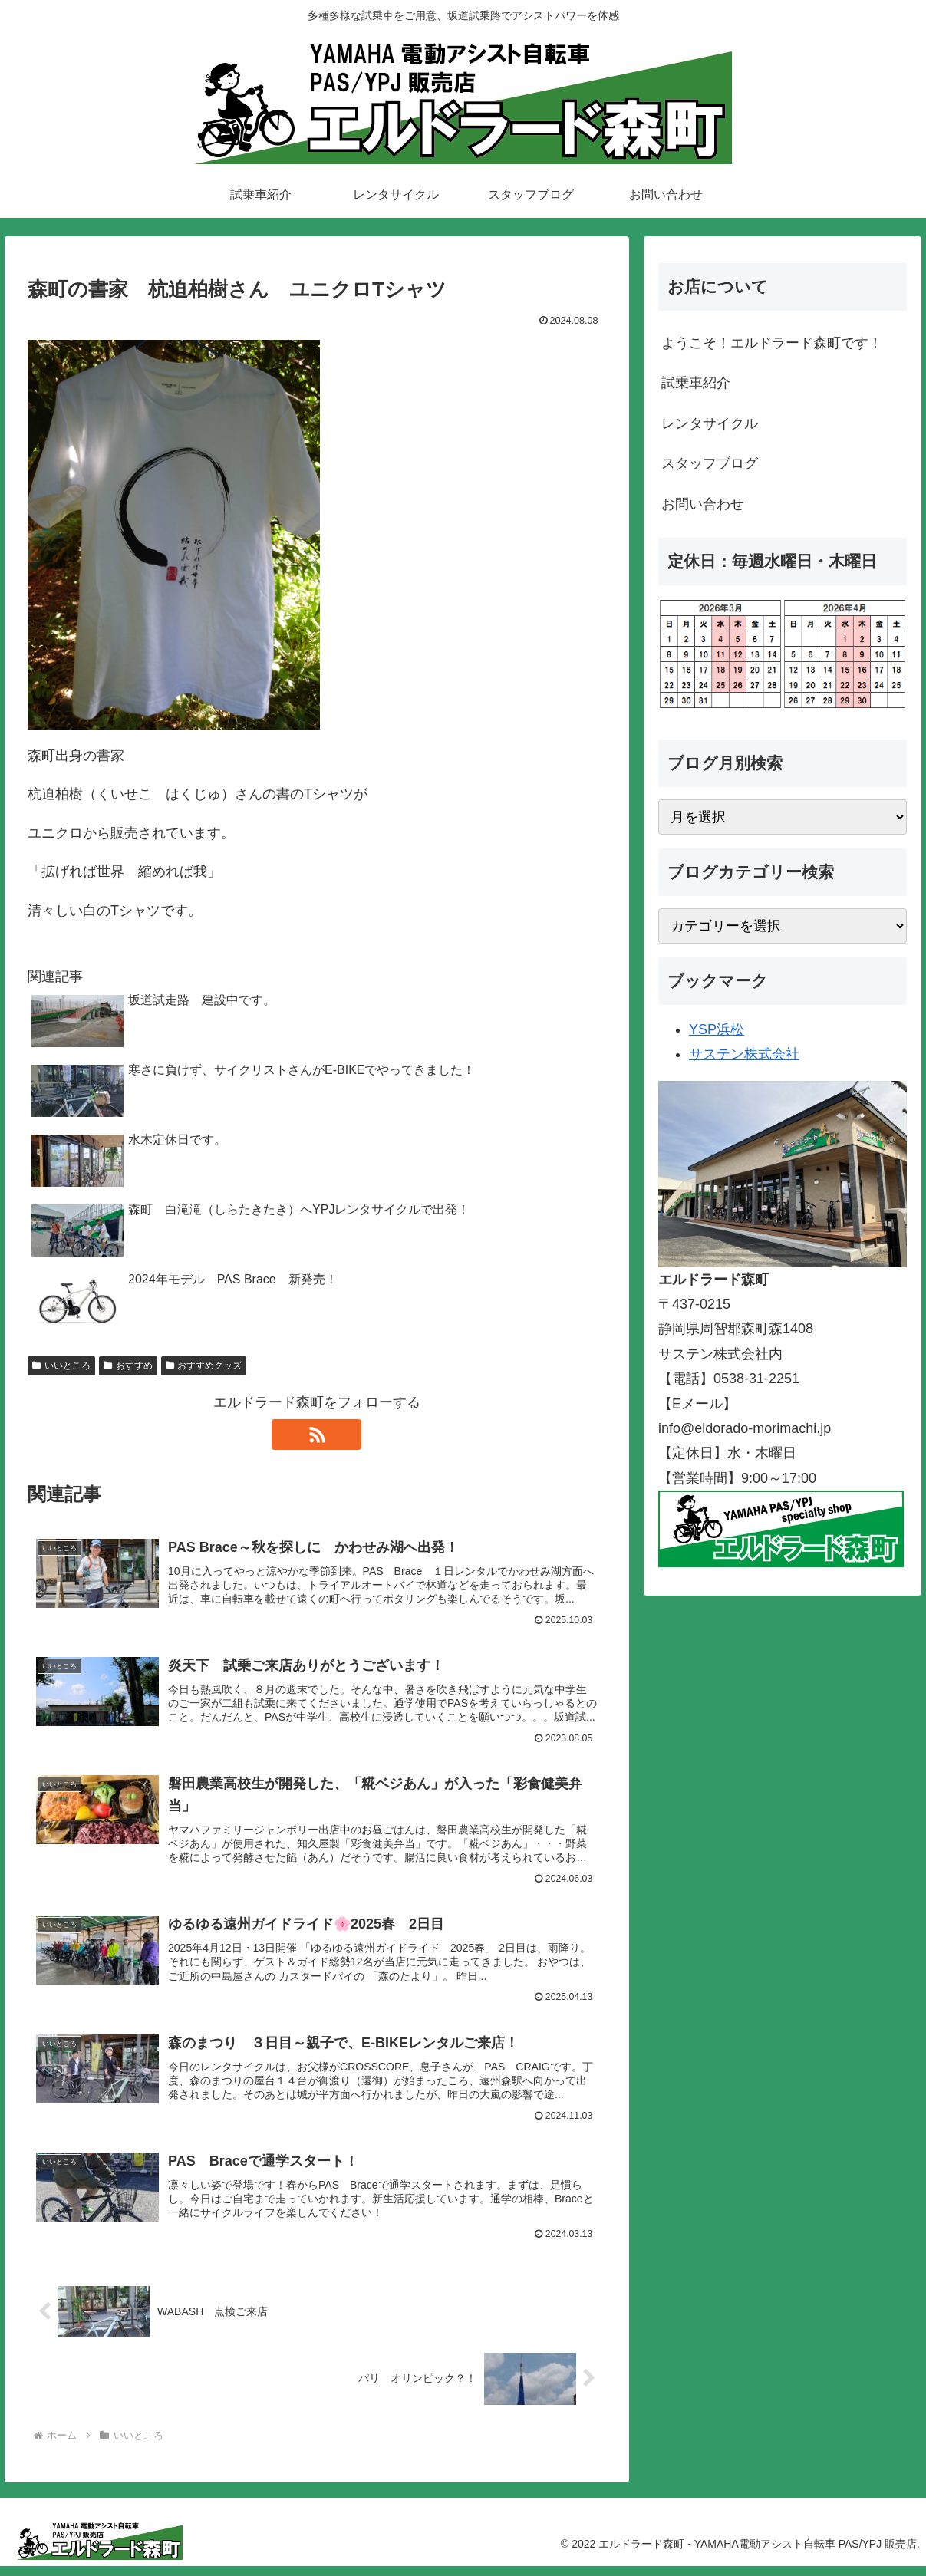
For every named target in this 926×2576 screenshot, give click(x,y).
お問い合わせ (702, 504)
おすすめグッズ (204, 1365)
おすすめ (128, 1365)
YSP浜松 (716, 1029)
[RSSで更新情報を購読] (317, 1434)
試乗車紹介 (695, 382)
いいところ (61, 1365)
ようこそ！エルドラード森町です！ (771, 343)
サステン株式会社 (744, 1054)
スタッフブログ (709, 463)
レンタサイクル (709, 423)
